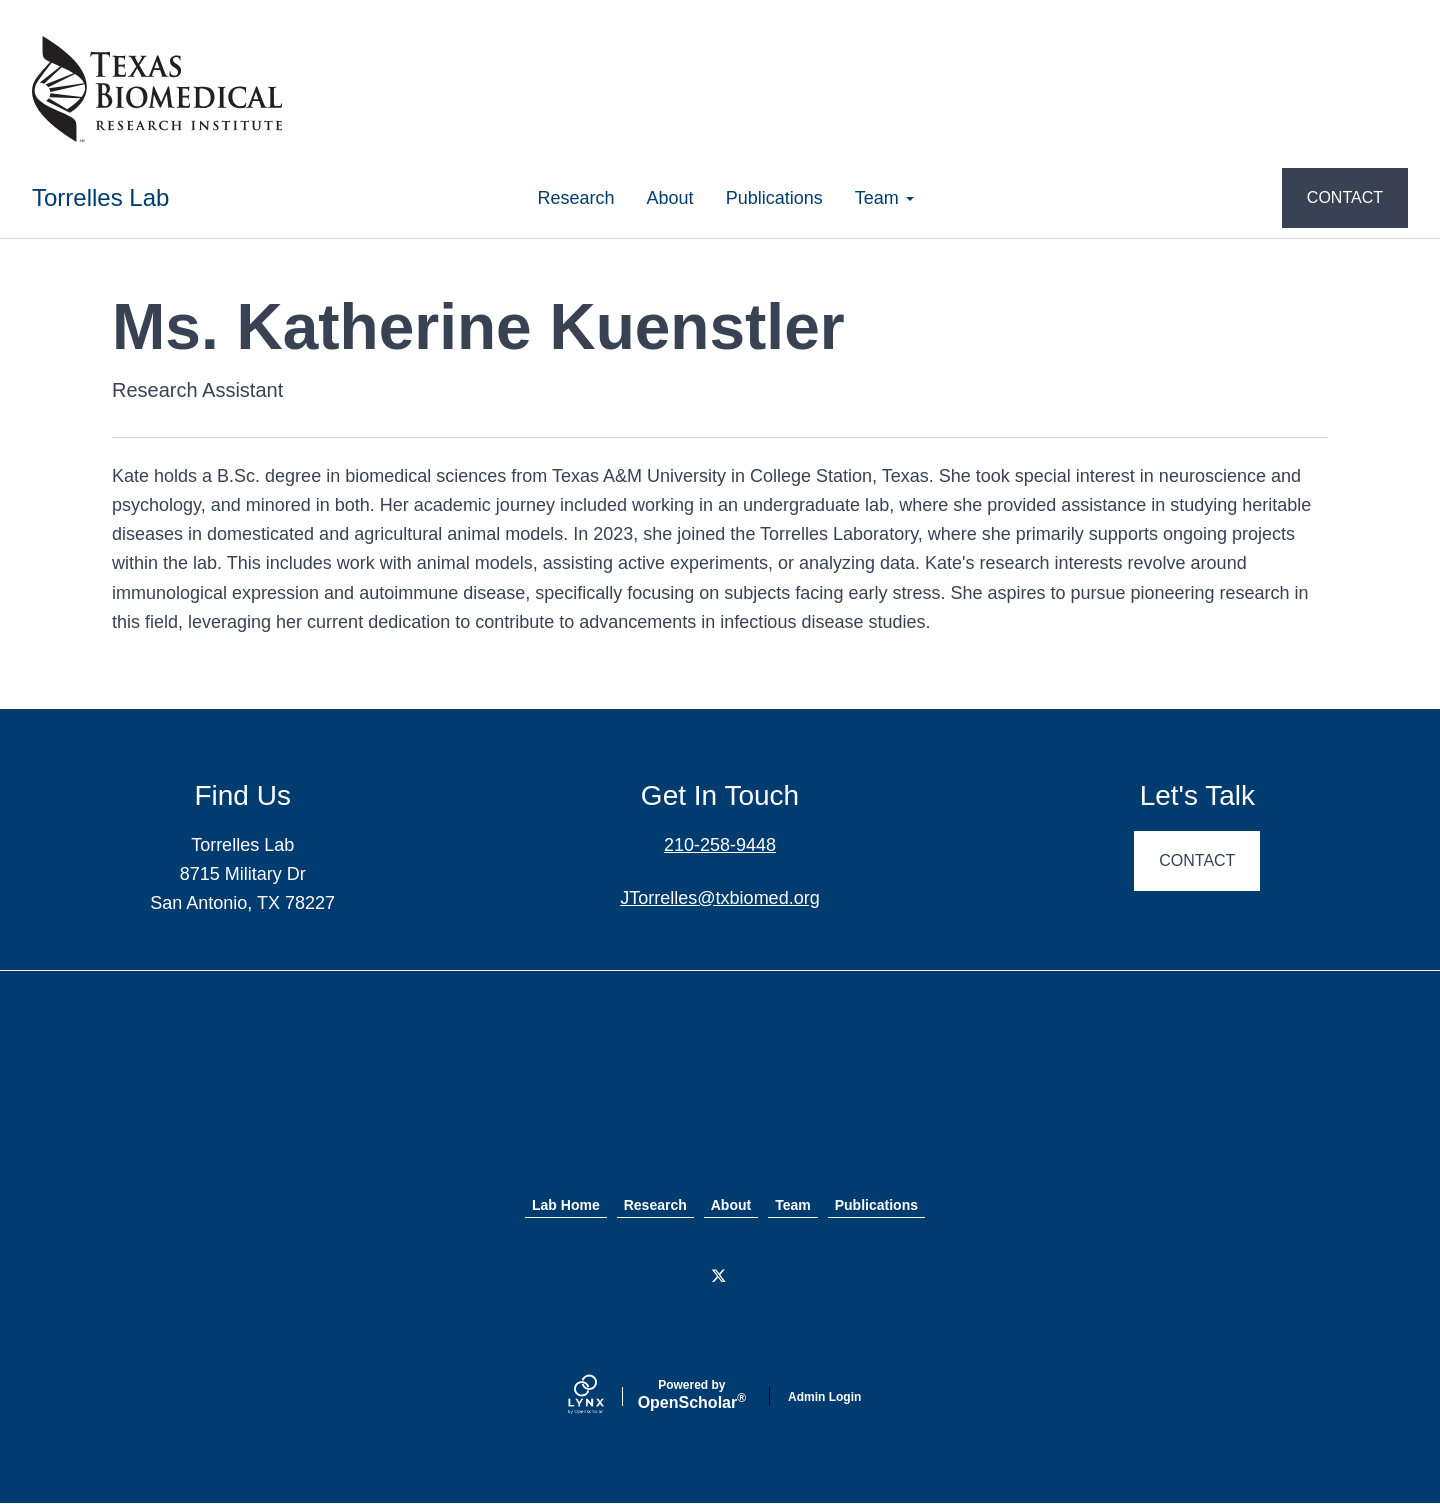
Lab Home (566, 1205)
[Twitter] (720, 1277)
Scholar (692, 1395)
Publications (774, 198)
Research (576, 198)
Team (884, 198)
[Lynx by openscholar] (603, 1396)
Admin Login (824, 1397)
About (670, 198)
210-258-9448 (720, 845)
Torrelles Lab (100, 197)
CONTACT (1345, 197)
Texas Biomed (720, 1100)
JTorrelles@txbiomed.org (719, 898)
